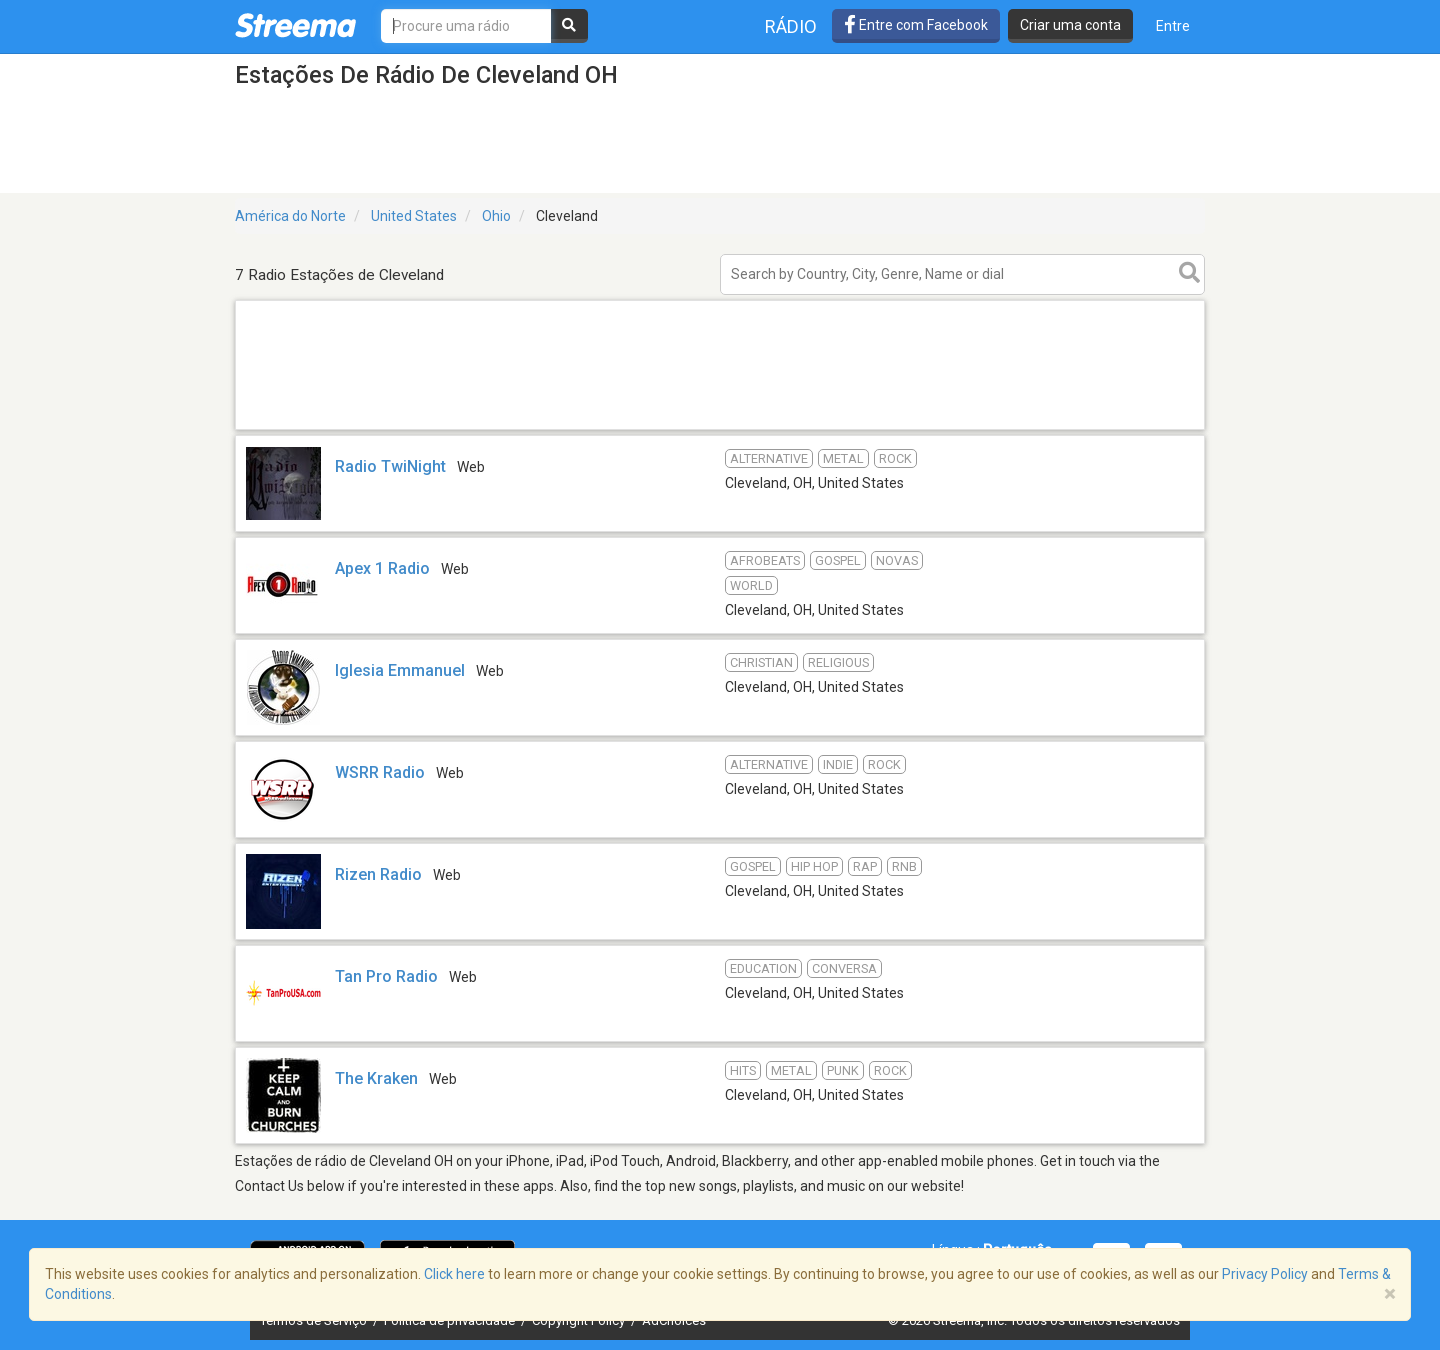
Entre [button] (1173, 26)
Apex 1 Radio (382, 568)
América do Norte (290, 216)
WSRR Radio (380, 772)
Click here (454, 1274)
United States (414, 216)
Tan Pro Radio (386, 976)
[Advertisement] (720, 428)
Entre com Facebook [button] (916, 25)
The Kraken (376, 1078)
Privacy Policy (1265, 1274)
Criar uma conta (1070, 25)
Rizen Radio (378, 874)
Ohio (496, 216)
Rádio (791, 26)
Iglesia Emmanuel (400, 670)
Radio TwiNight (390, 466)
